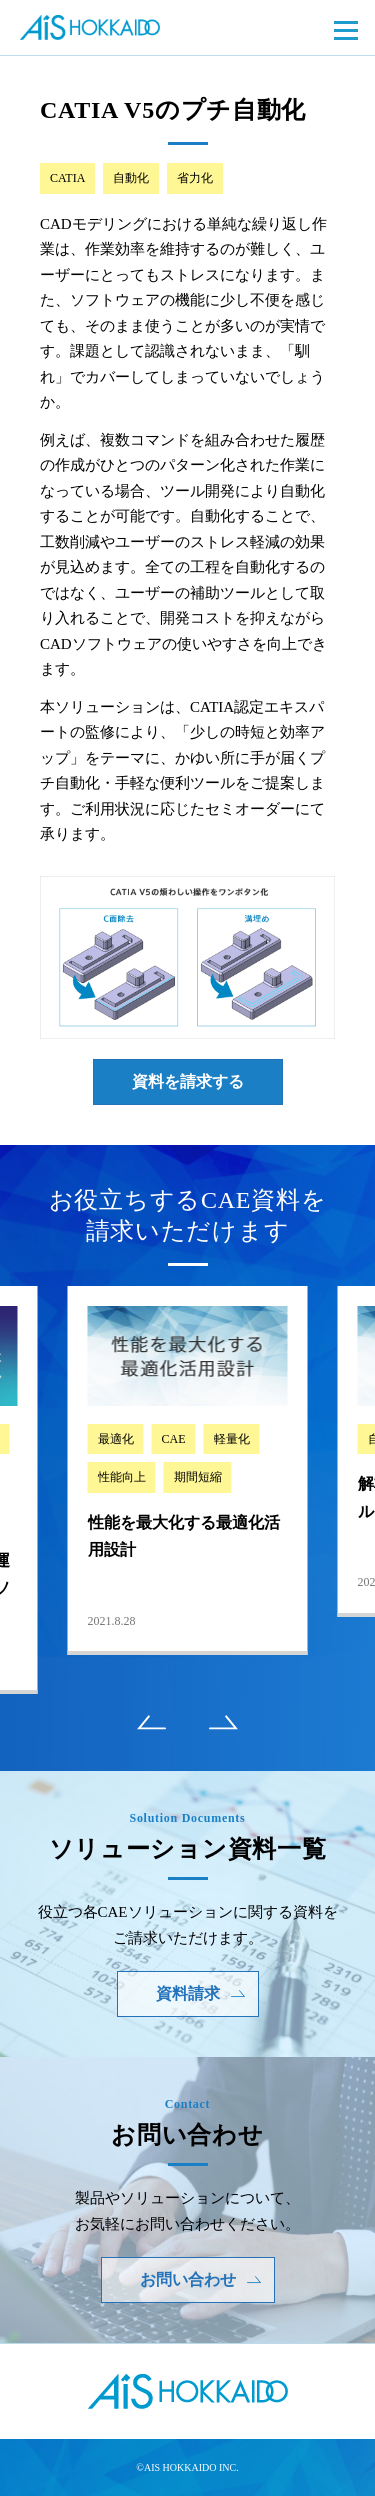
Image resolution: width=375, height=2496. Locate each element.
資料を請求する (188, 1081)
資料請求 (201, 1993)
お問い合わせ (201, 2279)
